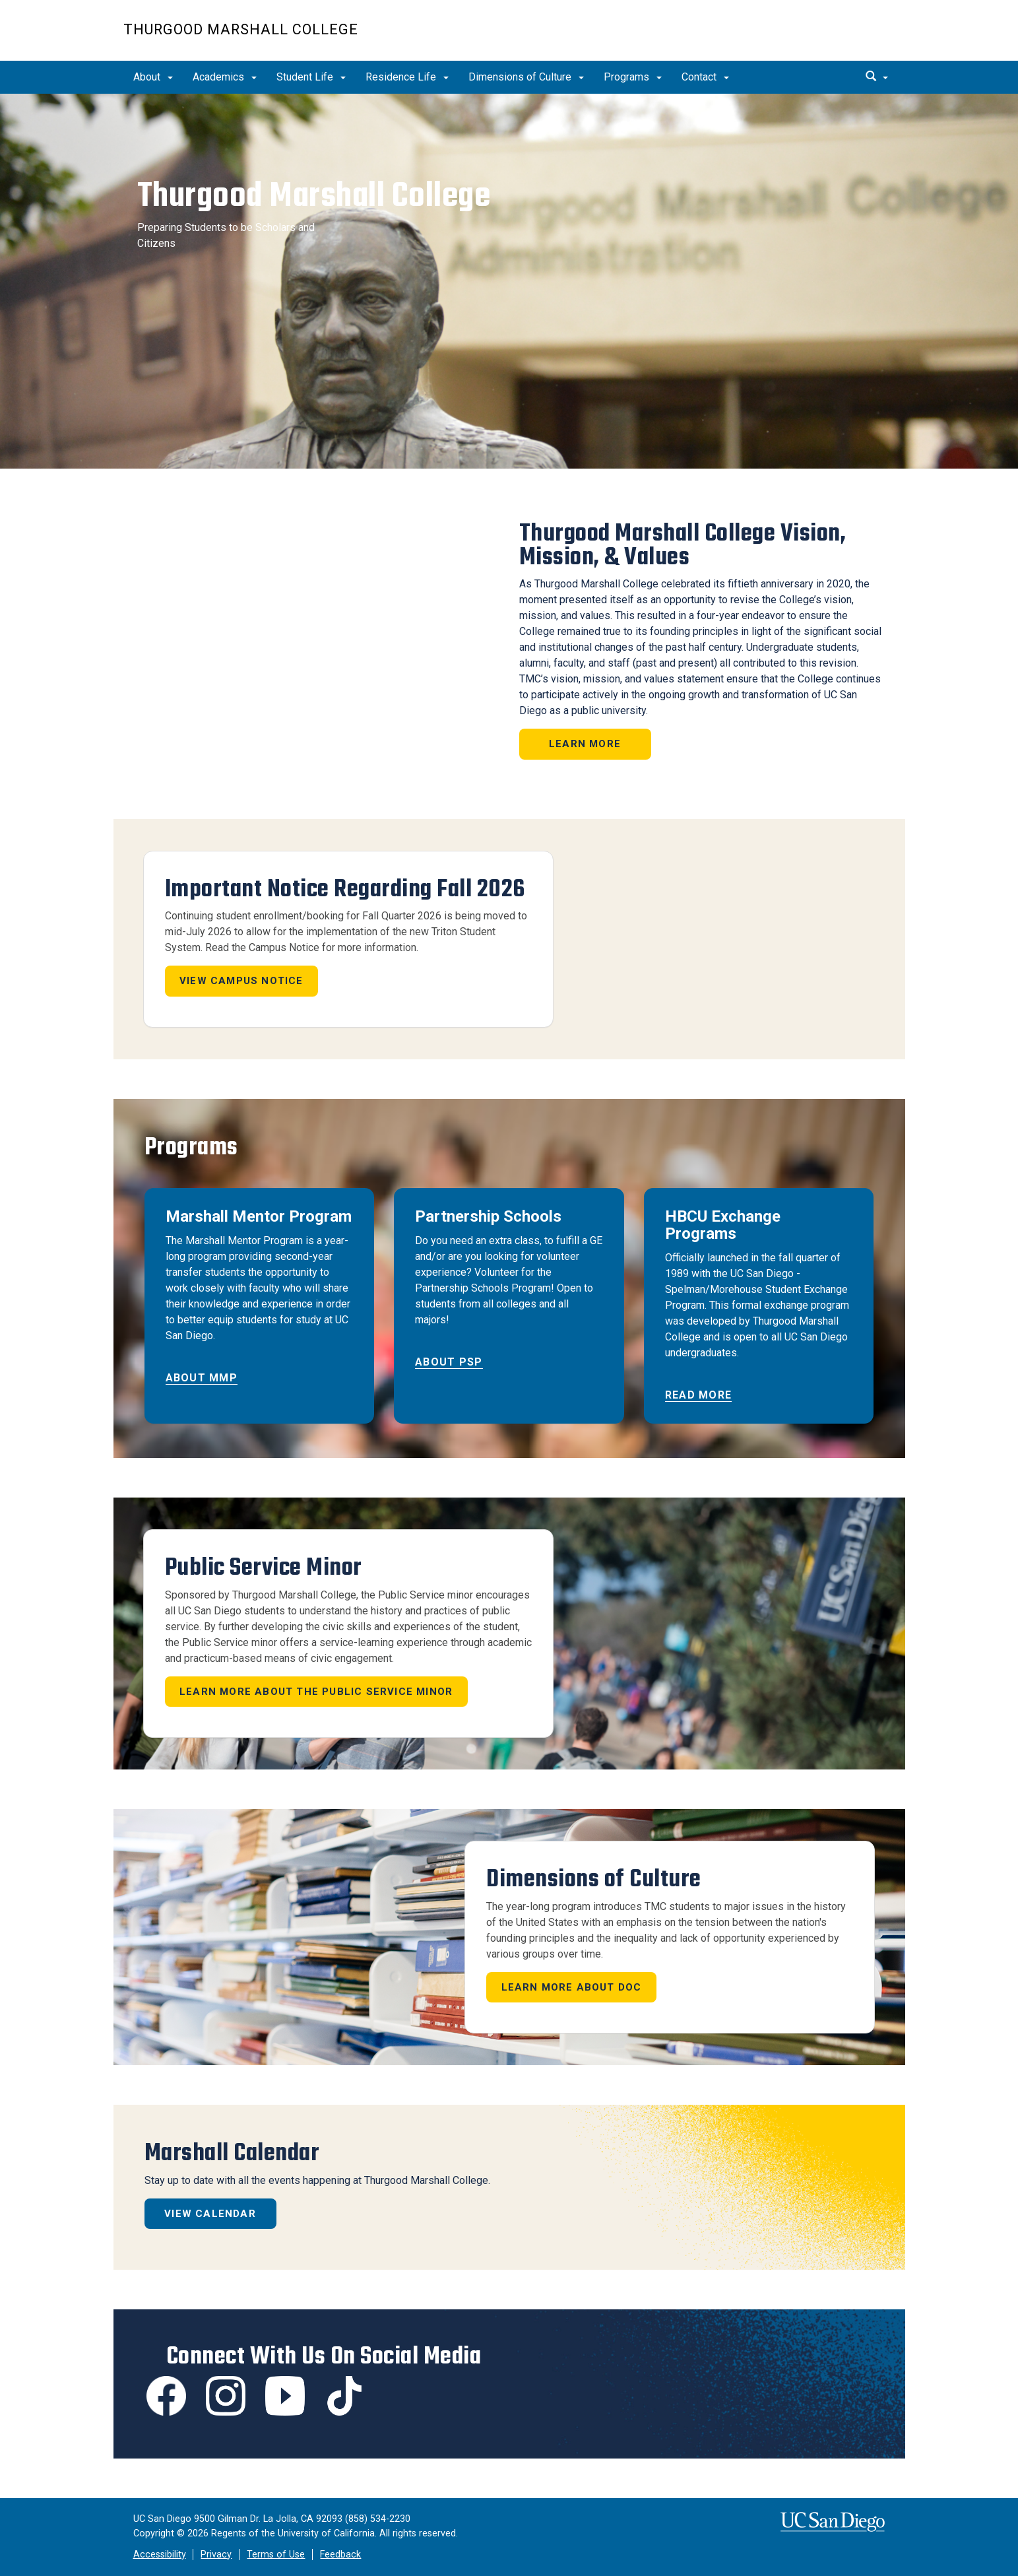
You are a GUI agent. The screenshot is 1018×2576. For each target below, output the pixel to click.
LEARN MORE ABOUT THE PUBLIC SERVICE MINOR (316, 1692)
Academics (225, 77)
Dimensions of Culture (526, 77)
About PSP (449, 1362)
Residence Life (407, 77)
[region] (509, 281)
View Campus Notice (241, 981)
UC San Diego (819, 37)
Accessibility (159, 2554)
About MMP (202, 1377)
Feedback (340, 2554)
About (153, 77)
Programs (633, 77)
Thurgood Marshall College (240, 29)
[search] (878, 77)
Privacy (216, 2554)
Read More (698, 1395)
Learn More (585, 744)
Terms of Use (276, 2554)
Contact (705, 77)
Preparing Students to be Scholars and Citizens (222, 240)
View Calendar (210, 2214)
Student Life (311, 77)
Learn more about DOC (571, 1987)
